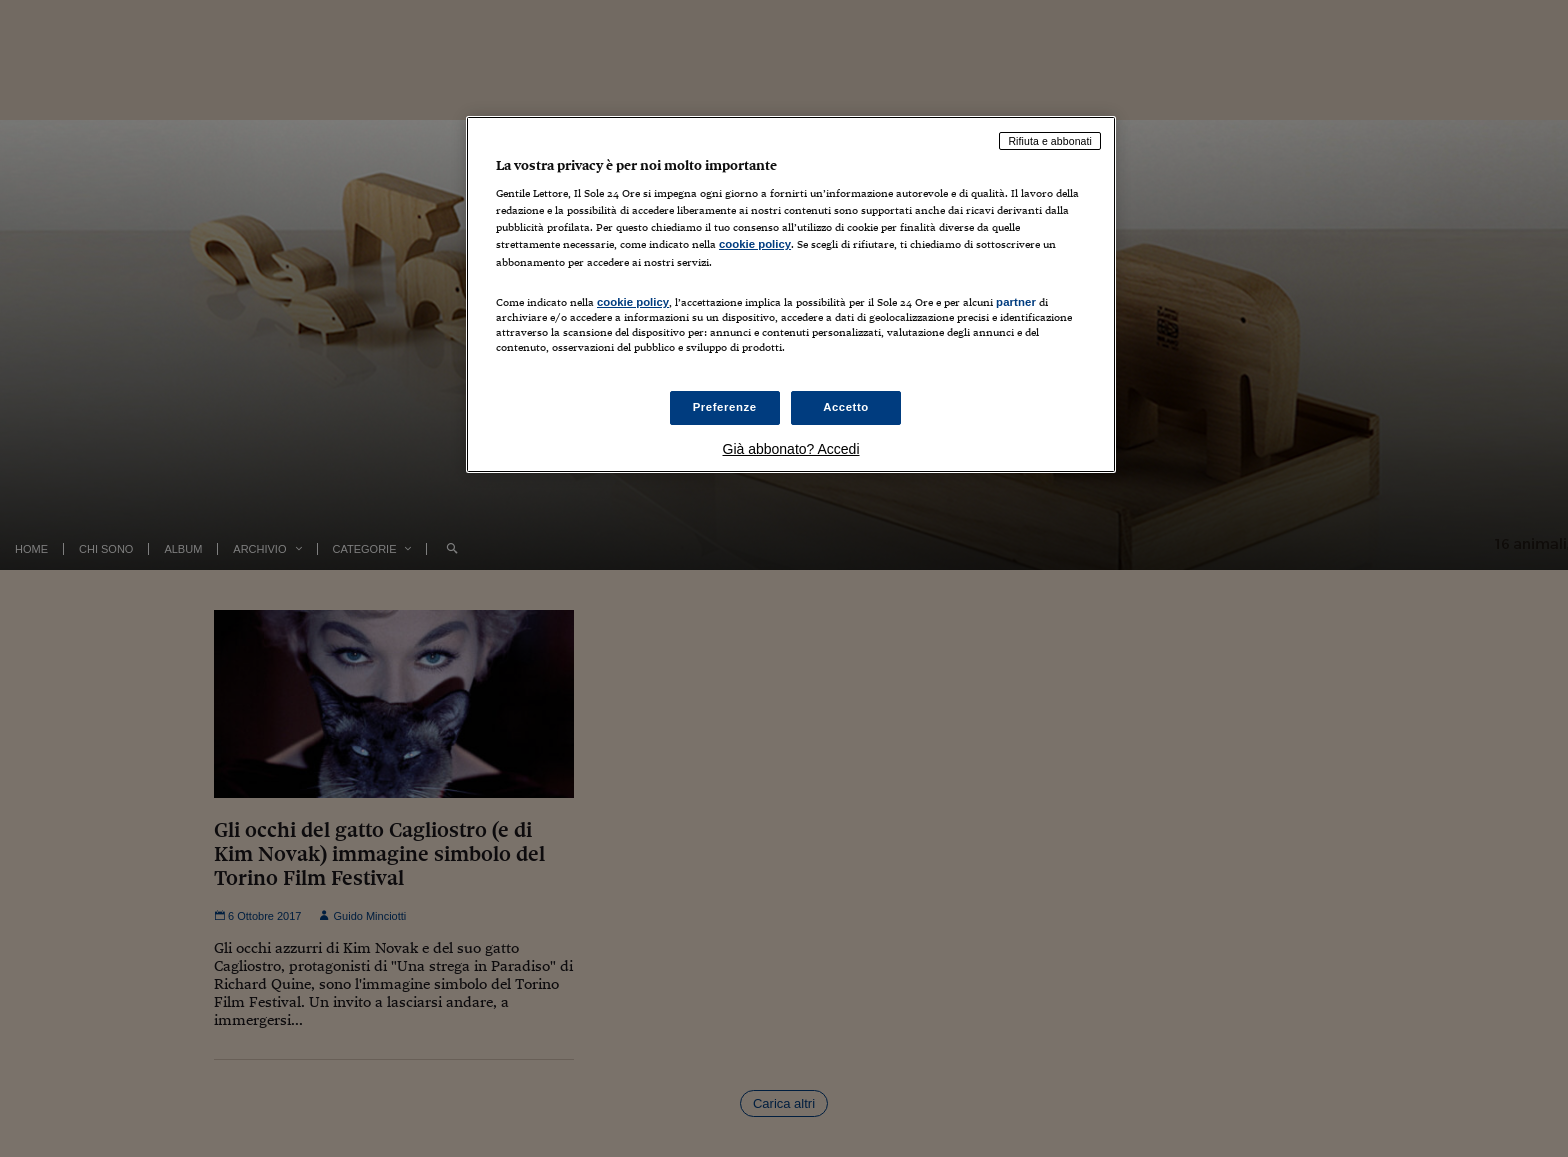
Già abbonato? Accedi (791, 449)
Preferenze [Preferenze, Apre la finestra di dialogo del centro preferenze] (725, 407)
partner (1016, 302)
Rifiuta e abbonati (1050, 141)
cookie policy (755, 244)
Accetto (846, 407)
